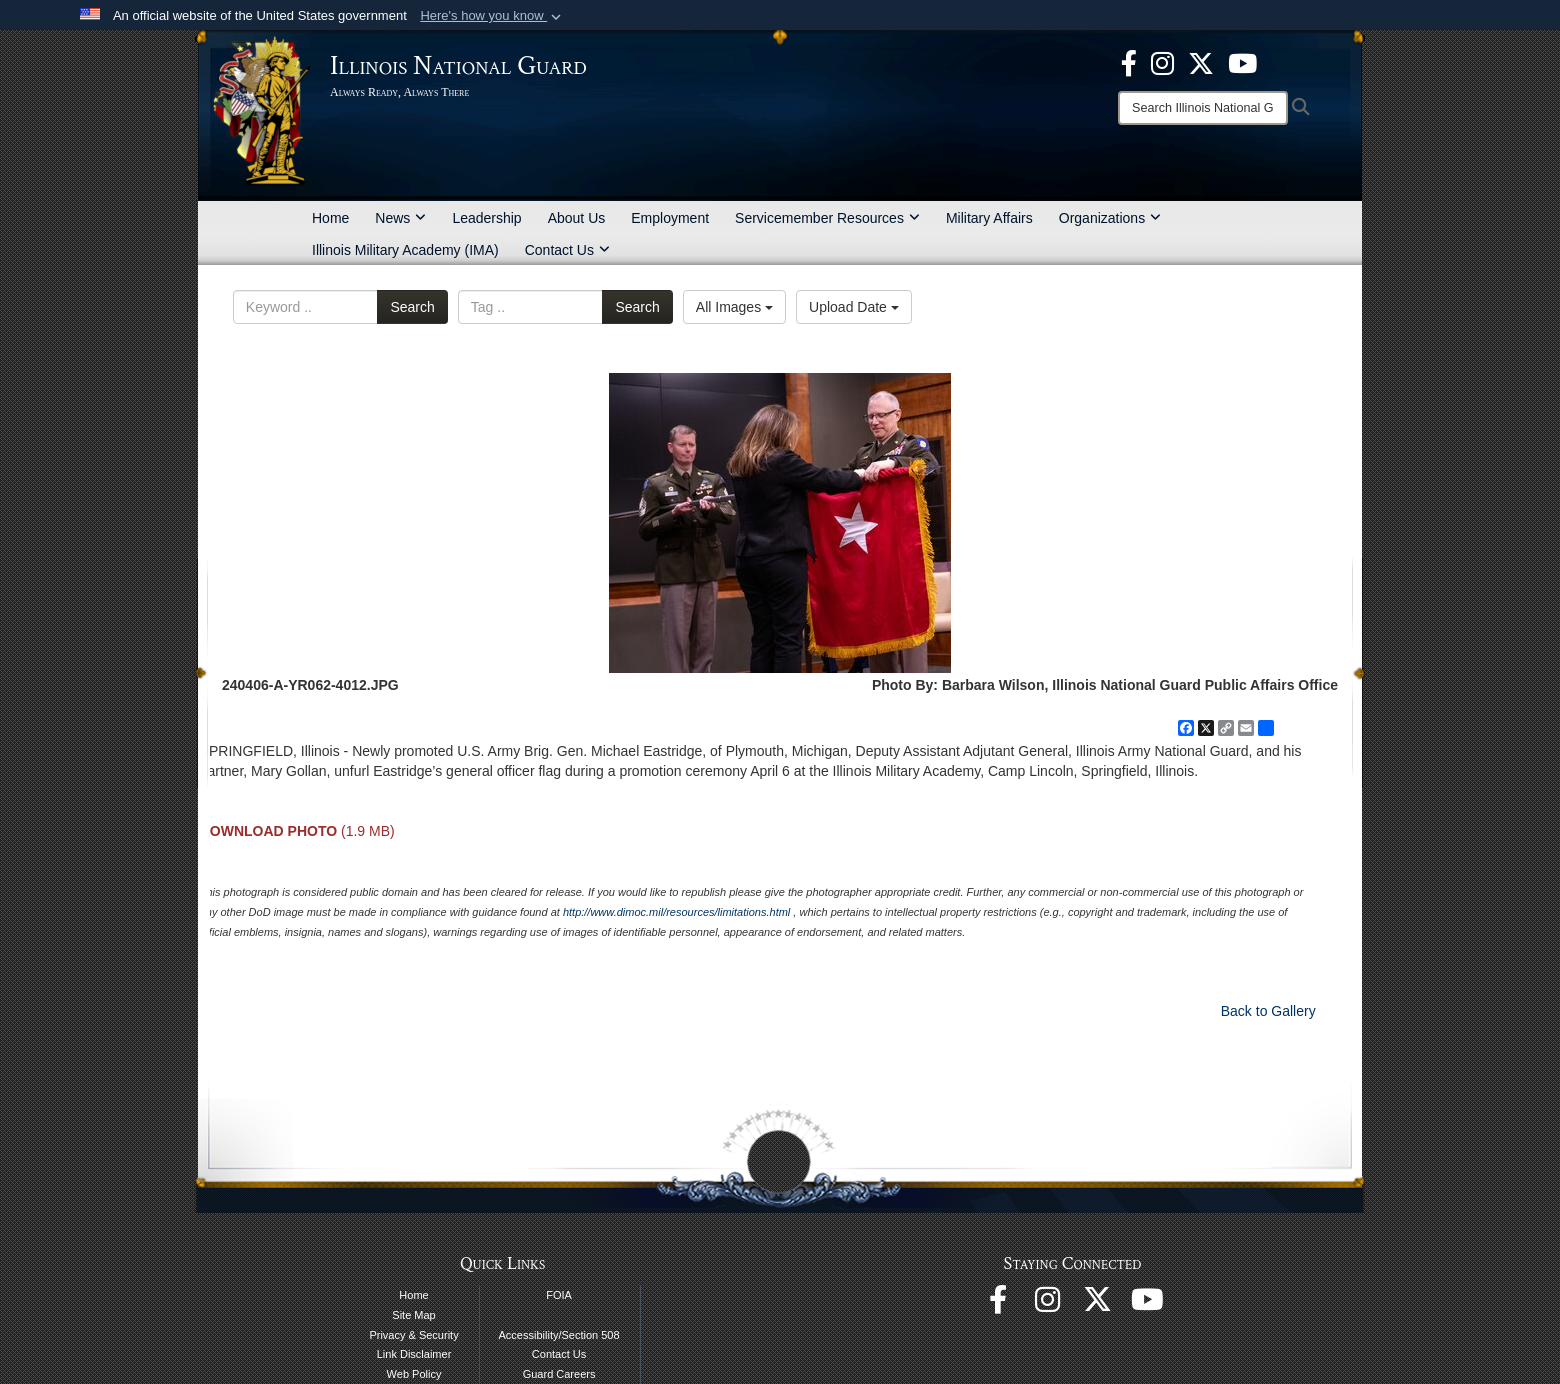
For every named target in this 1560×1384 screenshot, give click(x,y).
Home (330, 218)
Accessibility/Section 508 (559, 1335)
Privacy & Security (413, 1335)
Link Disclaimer (414, 1354)
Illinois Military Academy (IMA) (405, 250)
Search (412, 307)
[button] (492, 16)
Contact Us (567, 250)
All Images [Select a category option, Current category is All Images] (734, 307)
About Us (577, 218)
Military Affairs (989, 218)
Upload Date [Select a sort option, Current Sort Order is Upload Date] (854, 307)
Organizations (1110, 218)
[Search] (1203, 108)
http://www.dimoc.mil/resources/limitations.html (676, 912)
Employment (670, 218)
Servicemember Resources (827, 218)
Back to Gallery (1268, 1011)
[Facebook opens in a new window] (1129, 62)
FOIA (559, 1295)
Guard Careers (559, 1374)
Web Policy (414, 1374)
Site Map (413, 1315)
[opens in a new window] (1201, 62)
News (400, 218)
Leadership (486, 218)
